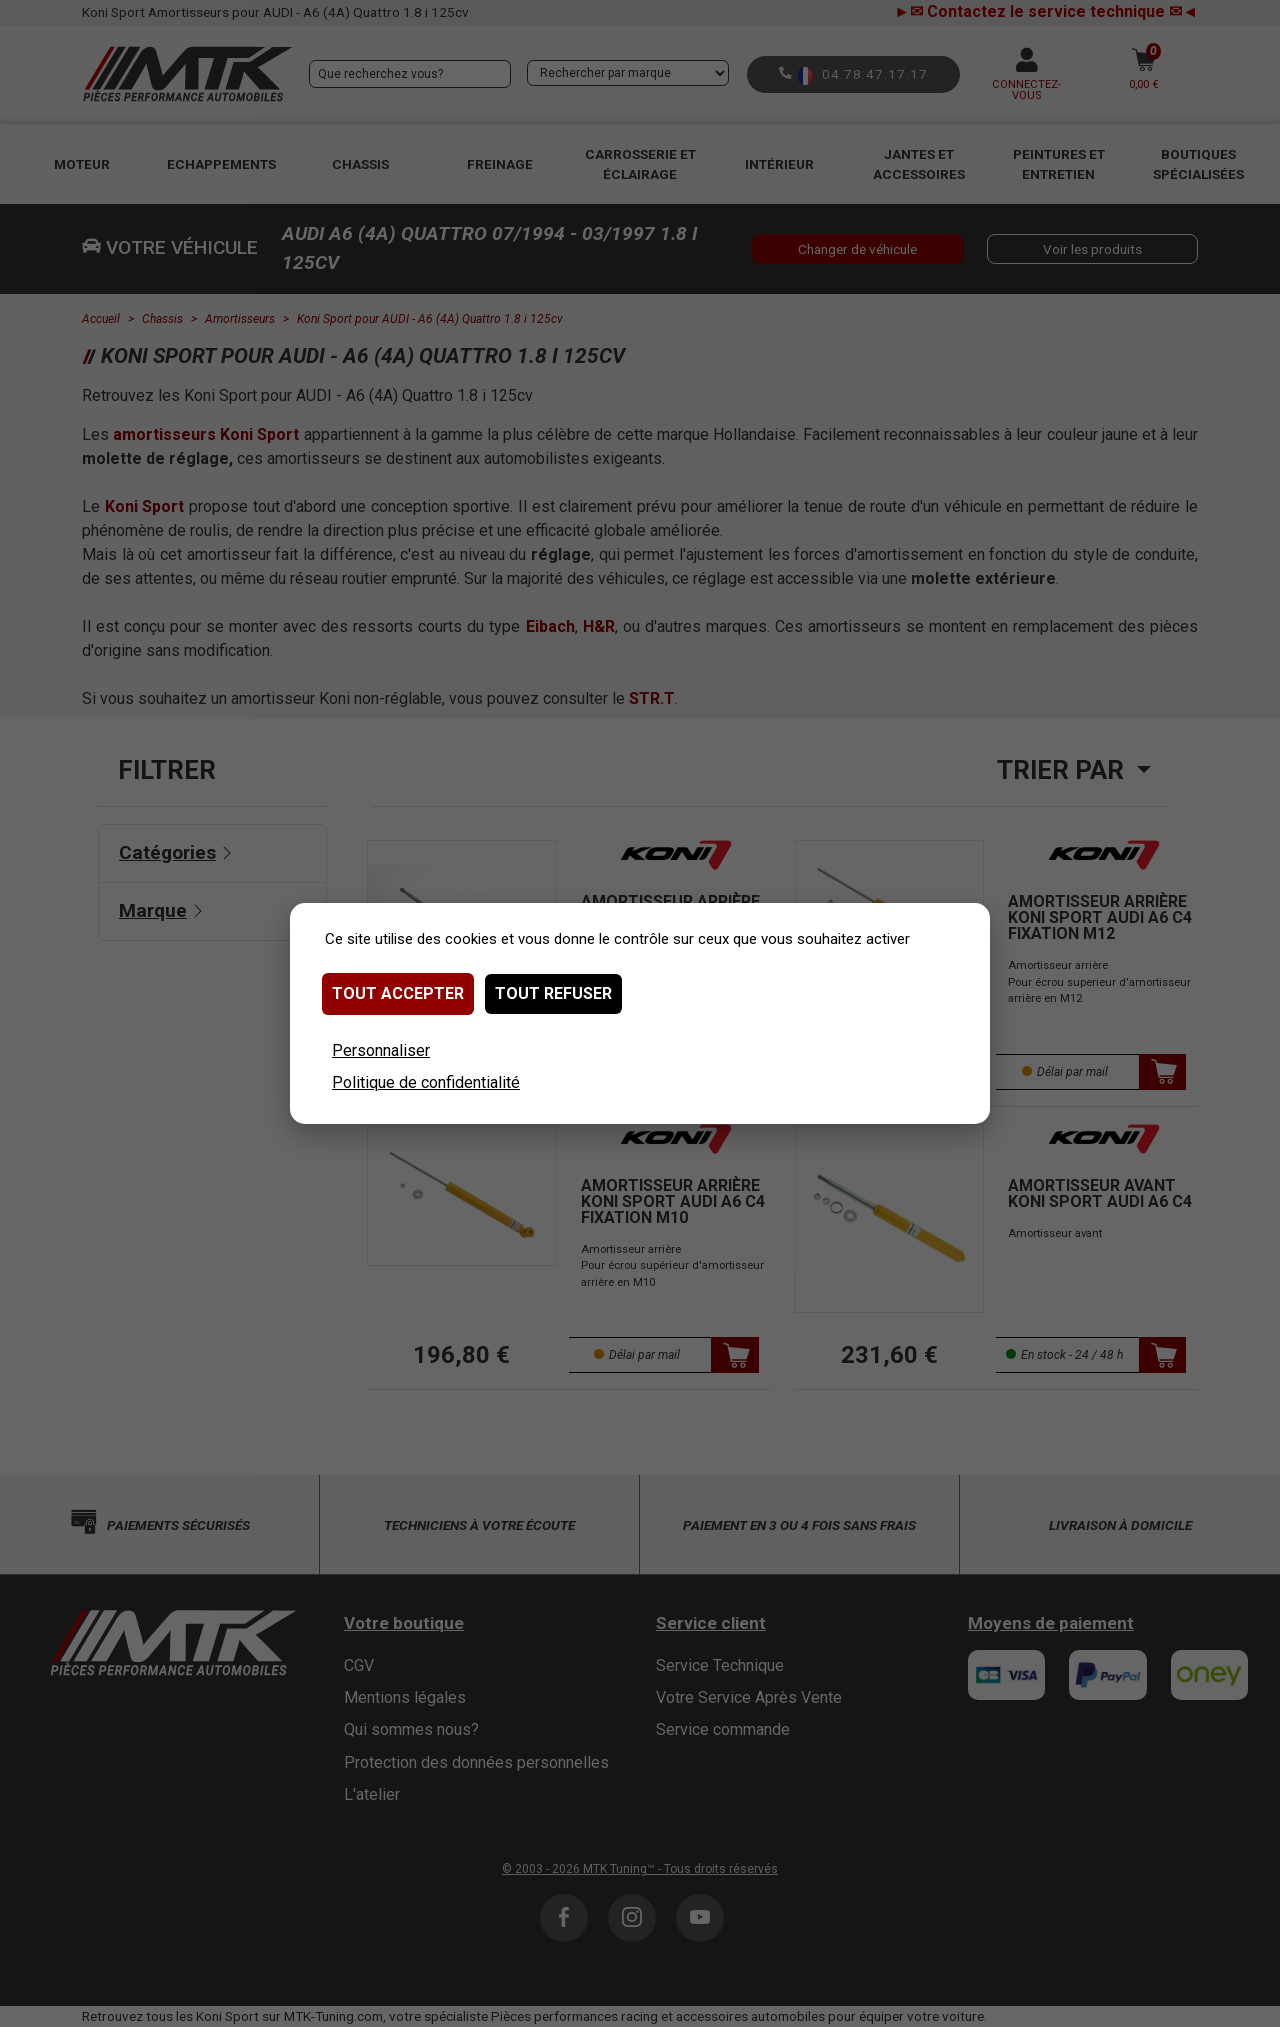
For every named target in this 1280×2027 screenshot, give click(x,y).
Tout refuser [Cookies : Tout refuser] (553, 993)
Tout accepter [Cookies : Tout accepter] (398, 993)
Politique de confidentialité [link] (426, 1082)
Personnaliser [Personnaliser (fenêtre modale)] (381, 1050)
